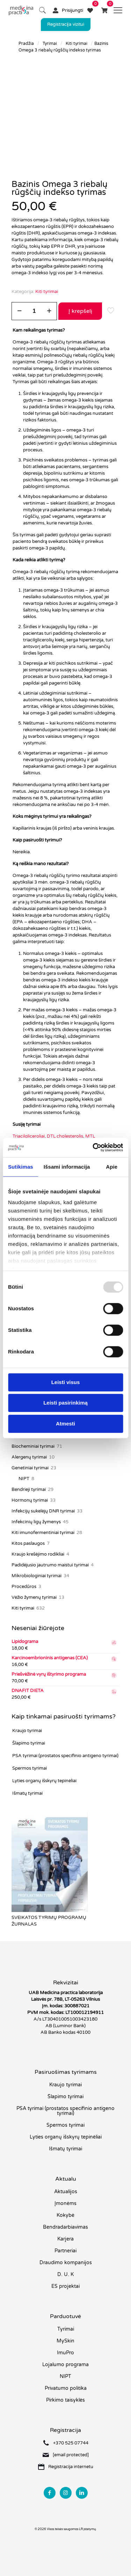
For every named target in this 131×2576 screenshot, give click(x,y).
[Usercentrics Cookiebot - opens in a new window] (93, 1147)
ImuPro (65, 2353)
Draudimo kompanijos (65, 2263)
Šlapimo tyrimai (28, 1743)
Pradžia (26, 43)
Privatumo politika (66, 2388)
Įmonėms (65, 2203)
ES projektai (65, 2286)
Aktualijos (65, 2192)
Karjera (65, 2239)
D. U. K (65, 2274)
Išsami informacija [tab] (67, 1167)
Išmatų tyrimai (27, 1793)
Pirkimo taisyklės (65, 2400)
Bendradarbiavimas (65, 2227)
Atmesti (65, 1424)
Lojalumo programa (65, 2365)
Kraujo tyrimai (27, 1730)
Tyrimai (50, 43)
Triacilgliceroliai (29, 1136)
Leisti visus (65, 1382)
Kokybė (65, 2215)
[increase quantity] (49, 311)
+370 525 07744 (70, 2443)
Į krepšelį (80, 311)
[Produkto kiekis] (34, 311)
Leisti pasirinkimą (65, 1403)
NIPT (65, 2376)
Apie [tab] (111, 1167)
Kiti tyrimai (76, 43)
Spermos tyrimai (29, 1768)
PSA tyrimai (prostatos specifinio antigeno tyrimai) (65, 1756)
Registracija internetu (70, 2467)
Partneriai (65, 2251)
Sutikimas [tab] (20, 1167)
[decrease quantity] (19, 311)
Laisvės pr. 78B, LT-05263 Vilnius (65, 1999)
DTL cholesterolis (65, 1136)
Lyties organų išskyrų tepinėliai (44, 1781)
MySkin (65, 2341)
